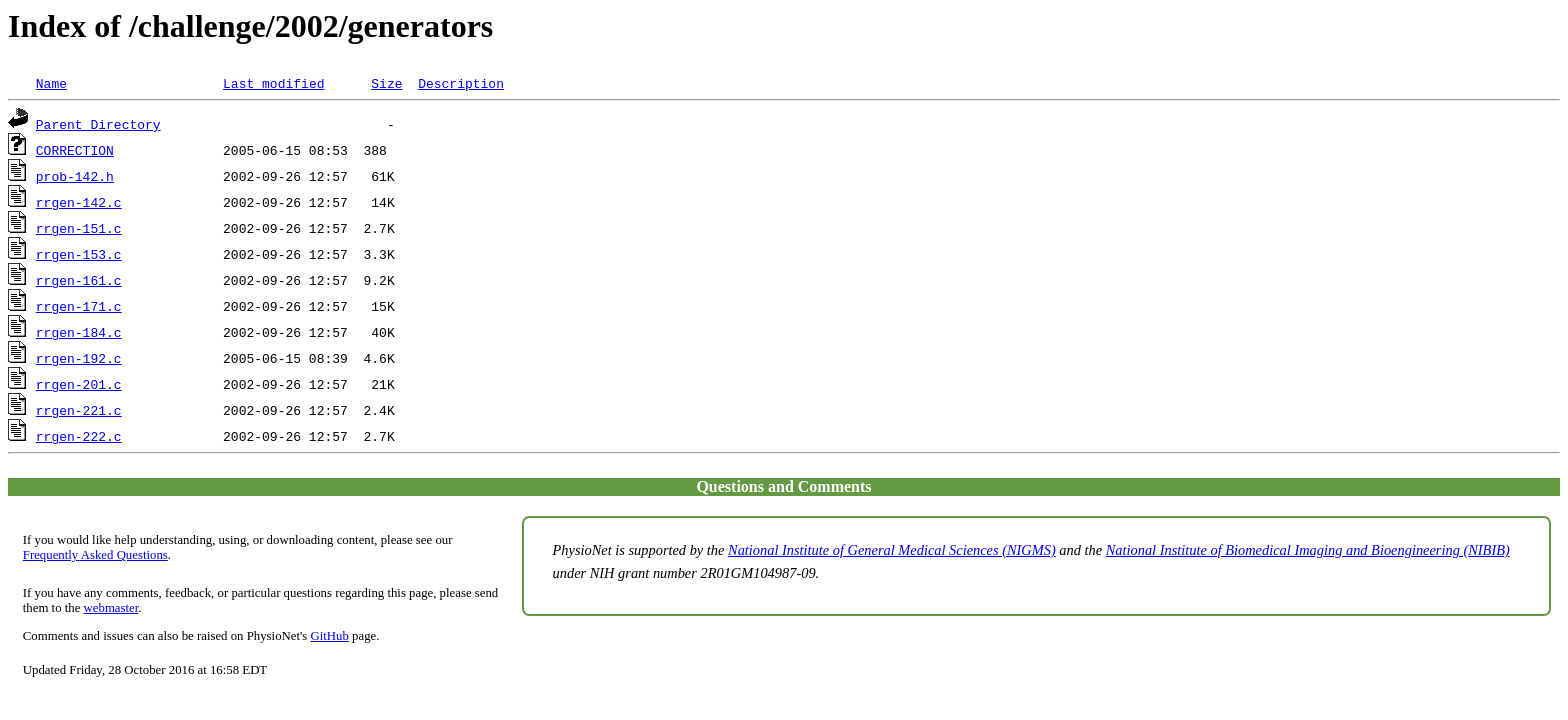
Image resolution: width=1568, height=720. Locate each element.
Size (386, 83)
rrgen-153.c (79, 254)
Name (51, 83)
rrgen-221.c (79, 410)
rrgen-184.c (79, 332)
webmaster (111, 608)
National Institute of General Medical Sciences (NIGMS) (892, 550)
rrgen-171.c (79, 306)
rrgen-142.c (79, 202)
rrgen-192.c (79, 358)
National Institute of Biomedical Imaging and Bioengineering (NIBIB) (1308, 550)
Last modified (273, 83)
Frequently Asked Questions (95, 555)
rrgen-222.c (79, 436)
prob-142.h (75, 176)
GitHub (330, 636)
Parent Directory (98, 124)
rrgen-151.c (79, 228)
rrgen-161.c (79, 280)
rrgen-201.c (79, 384)
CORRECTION (75, 150)
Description (461, 83)
